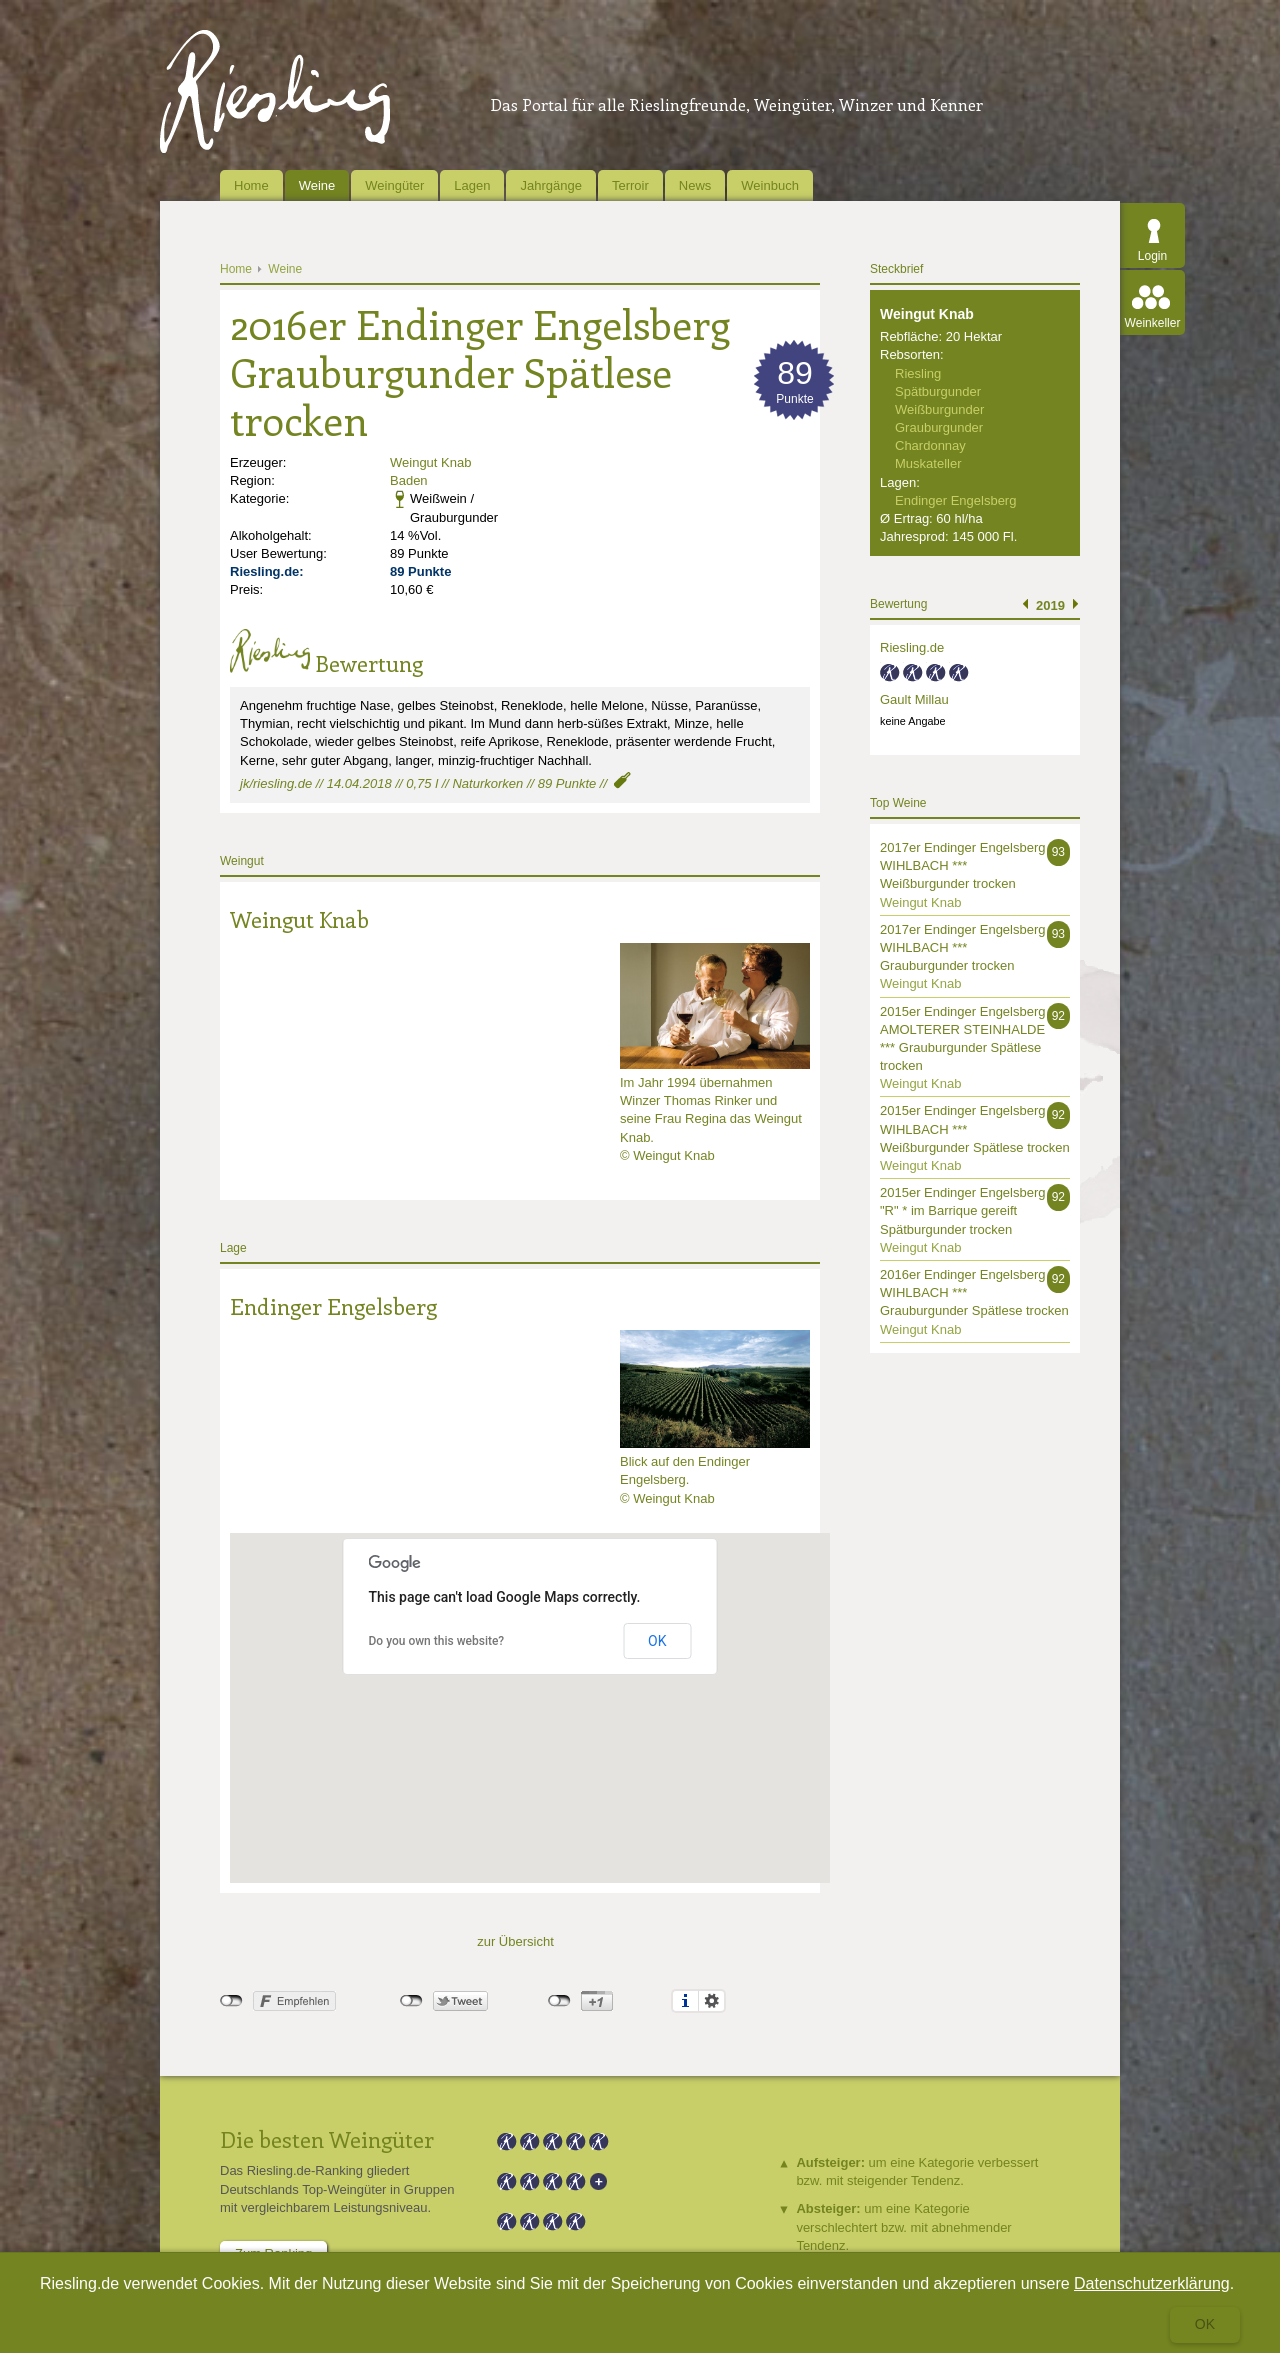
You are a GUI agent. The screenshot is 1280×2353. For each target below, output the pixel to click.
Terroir (630, 185)
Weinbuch (770, 185)
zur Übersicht (515, 1941)
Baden (409, 480)
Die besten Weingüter (327, 2139)
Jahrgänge (550, 185)
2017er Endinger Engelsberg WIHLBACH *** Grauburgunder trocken (963, 947)
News (695, 185)
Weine (317, 185)
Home (251, 185)
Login (1152, 256)
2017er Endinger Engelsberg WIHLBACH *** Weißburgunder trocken (963, 865)
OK (657, 1641)
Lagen (472, 185)
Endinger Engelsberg (333, 1306)
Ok (1205, 2324)
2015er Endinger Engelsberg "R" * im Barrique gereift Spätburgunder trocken (963, 1210)
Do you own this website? (437, 1641)
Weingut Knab (430, 462)
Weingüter (394, 185)
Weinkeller (1153, 323)
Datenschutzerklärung (1152, 2283)
